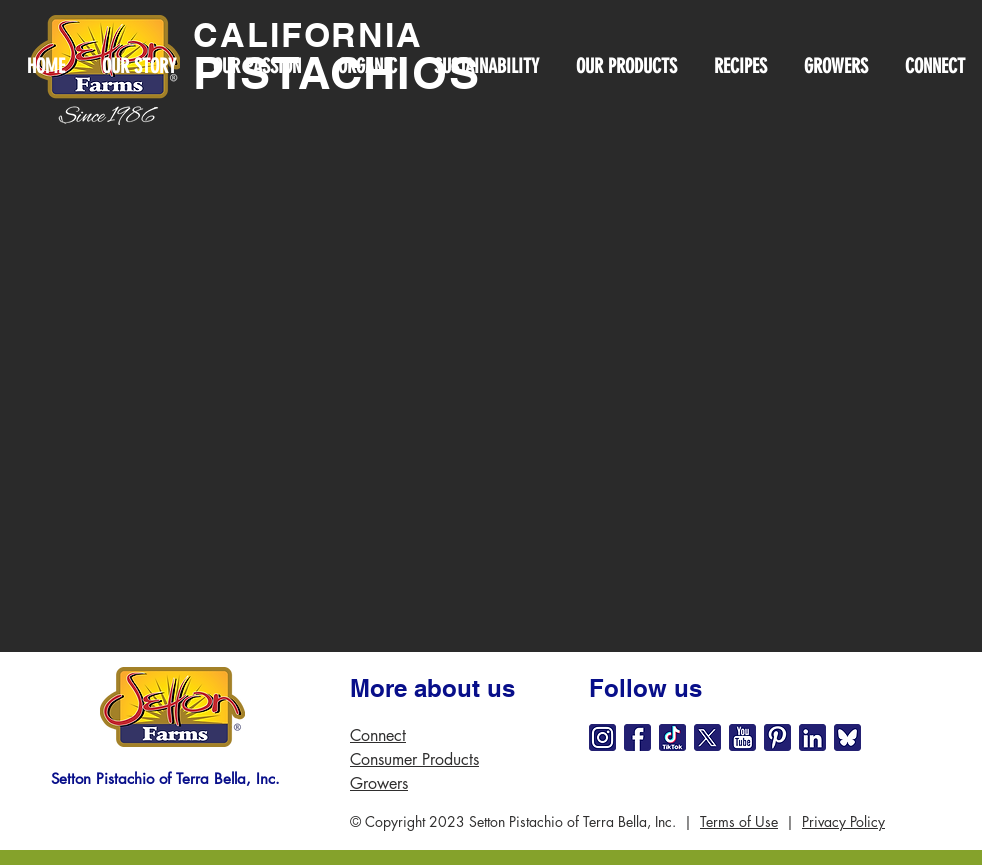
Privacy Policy (843, 821)
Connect (378, 735)
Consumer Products (414, 759)
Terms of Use (739, 821)
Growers (379, 783)
